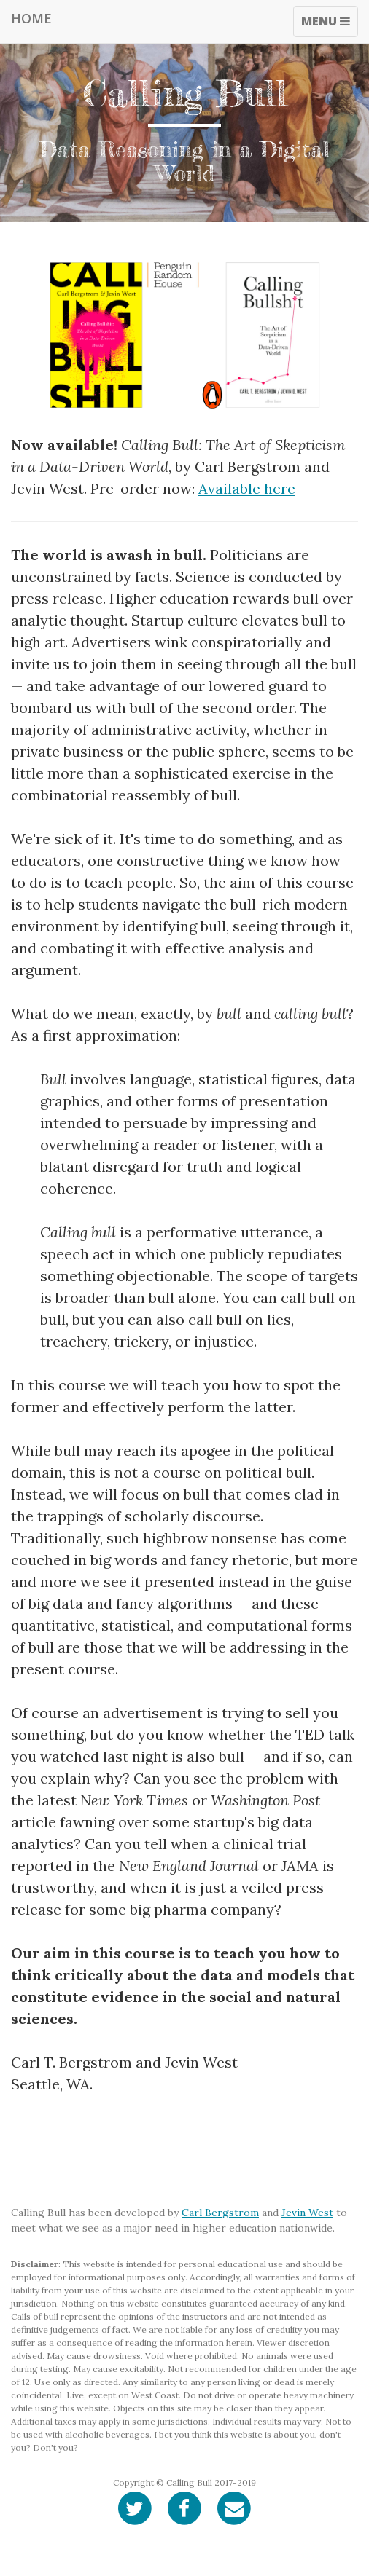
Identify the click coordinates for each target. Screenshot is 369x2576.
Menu (329, 24)
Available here (246, 488)
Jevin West (307, 2212)
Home (31, 18)
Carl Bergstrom (220, 2212)
